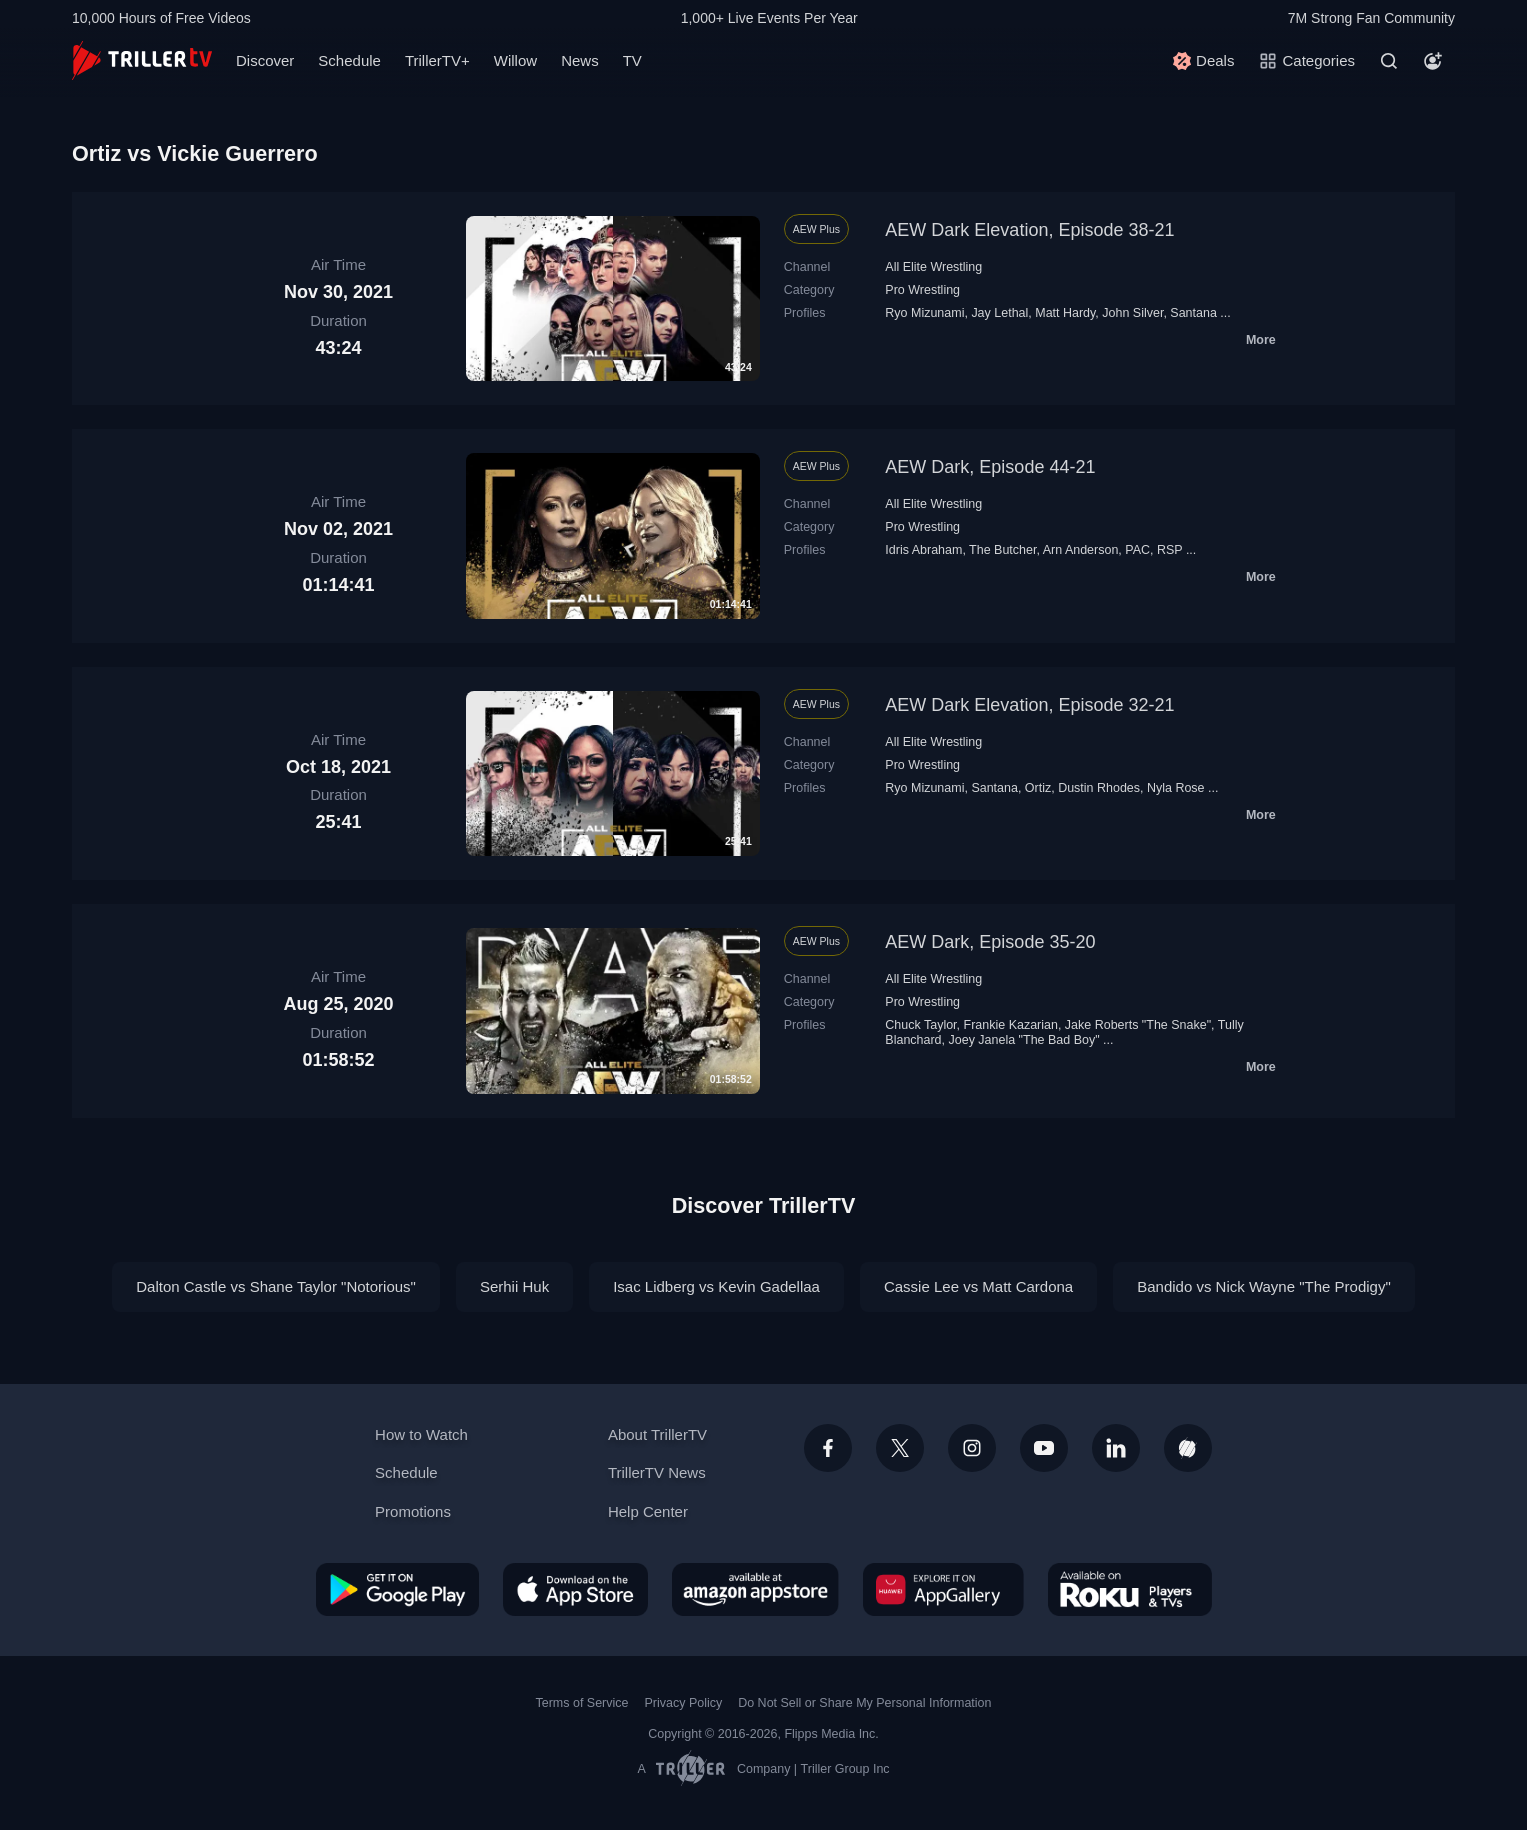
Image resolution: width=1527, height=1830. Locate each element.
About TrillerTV (657, 1434)
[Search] (1389, 61)
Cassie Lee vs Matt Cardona (978, 1286)
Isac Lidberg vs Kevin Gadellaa (716, 1286)
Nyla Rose (1176, 788)
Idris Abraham (923, 550)
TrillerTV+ (437, 60)
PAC (1137, 550)
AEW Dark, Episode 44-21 (990, 467)
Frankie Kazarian (1011, 1025)
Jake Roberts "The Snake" (1138, 1025)
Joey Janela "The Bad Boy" (1024, 1040)
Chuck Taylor (920, 1025)
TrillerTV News (657, 1472)
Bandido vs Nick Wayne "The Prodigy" (1264, 1286)
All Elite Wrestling (933, 267)
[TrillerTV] (142, 60)
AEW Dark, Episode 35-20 (990, 942)
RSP (1169, 550)
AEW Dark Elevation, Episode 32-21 (1029, 705)
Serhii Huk (514, 1286)
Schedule (349, 60)
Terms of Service (582, 1703)
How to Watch (421, 1434)
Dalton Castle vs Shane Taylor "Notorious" (276, 1286)
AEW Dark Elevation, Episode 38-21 (1029, 230)
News (580, 60)
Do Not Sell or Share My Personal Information (864, 1703)
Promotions (413, 1511)
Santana (1193, 313)
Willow (515, 60)
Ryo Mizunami (924, 313)
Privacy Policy (683, 1703)
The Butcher (1002, 550)
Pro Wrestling (922, 290)
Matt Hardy (1065, 313)
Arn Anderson (1081, 550)
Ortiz (1038, 788)
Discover (265, 60)
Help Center (648, 1511)
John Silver (1132, 313)
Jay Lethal (999, 313)
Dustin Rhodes (1099, 788)
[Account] (1433, 61)
